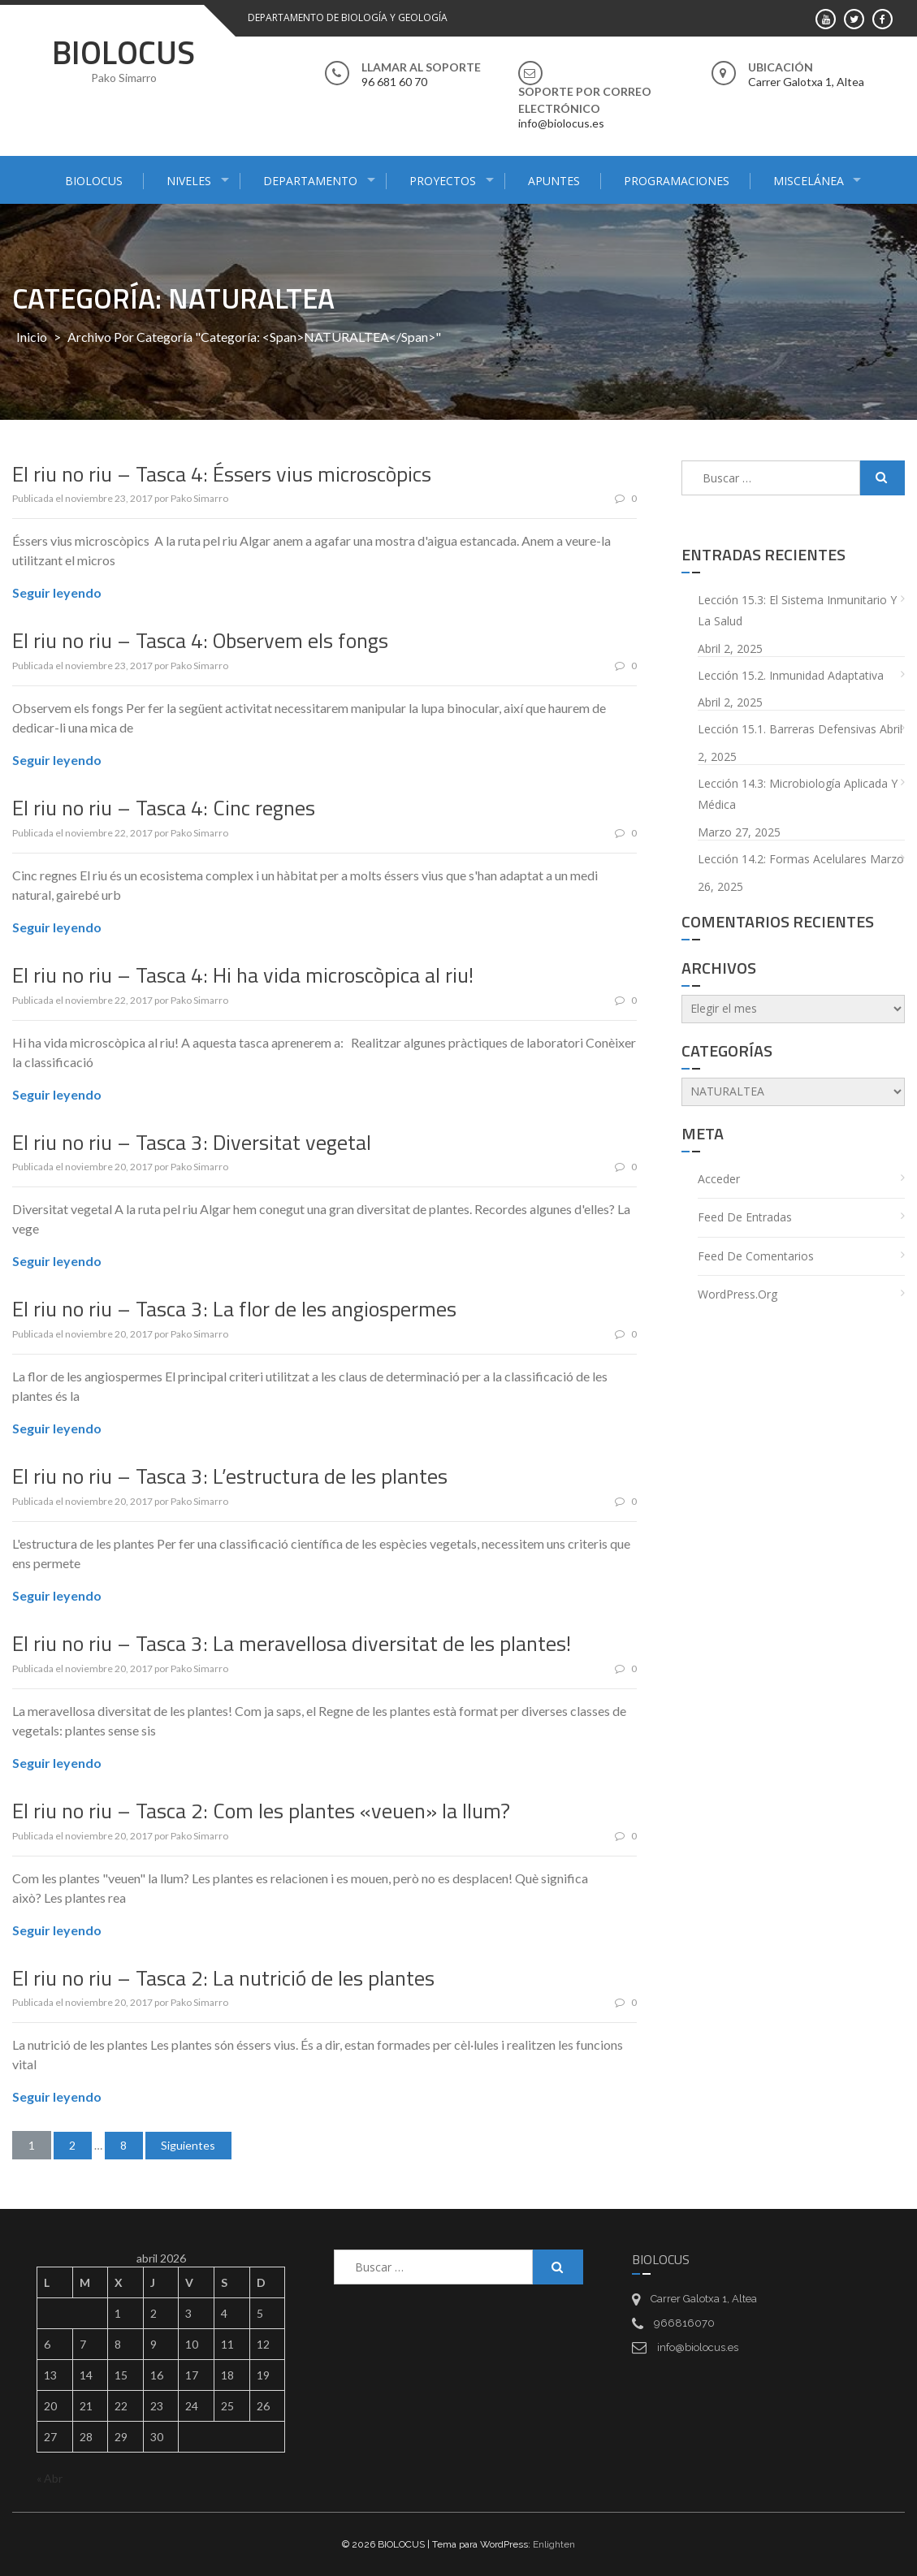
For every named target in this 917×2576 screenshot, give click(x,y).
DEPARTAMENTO (310, 180)
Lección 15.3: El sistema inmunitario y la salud (797, 610)
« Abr (50, 2478)
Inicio (31, 336)
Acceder (719, 1178)
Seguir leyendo (57, 592)
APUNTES (554, 180)
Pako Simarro (199, 498)
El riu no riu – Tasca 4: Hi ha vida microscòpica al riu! (243, 975)
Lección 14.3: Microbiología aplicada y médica (798, 794)
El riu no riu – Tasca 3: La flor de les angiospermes (234, 1309)
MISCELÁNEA (808, 180)
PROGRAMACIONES (676, 180)
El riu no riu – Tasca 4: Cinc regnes (163, 807)
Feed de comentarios (756, 1256)
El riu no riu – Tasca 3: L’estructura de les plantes (230, 1476)
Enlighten (554, 2544)
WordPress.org (737, 1294)
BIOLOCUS (123, 52)
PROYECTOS (442, 180)
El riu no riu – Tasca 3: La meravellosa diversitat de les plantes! (291, 1643)
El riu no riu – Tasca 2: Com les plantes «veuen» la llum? (261, 1810)
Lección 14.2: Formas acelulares (782, 859)
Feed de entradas (745, 1217)
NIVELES (189, 180)
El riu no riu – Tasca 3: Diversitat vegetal (191, 1142)
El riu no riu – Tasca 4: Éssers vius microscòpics (221, 474)
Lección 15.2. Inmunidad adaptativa (791, 675)
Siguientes (190, 2145)
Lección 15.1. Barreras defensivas (787, 729)
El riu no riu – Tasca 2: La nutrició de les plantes (223, 1978)
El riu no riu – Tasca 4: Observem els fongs (200, 640)
